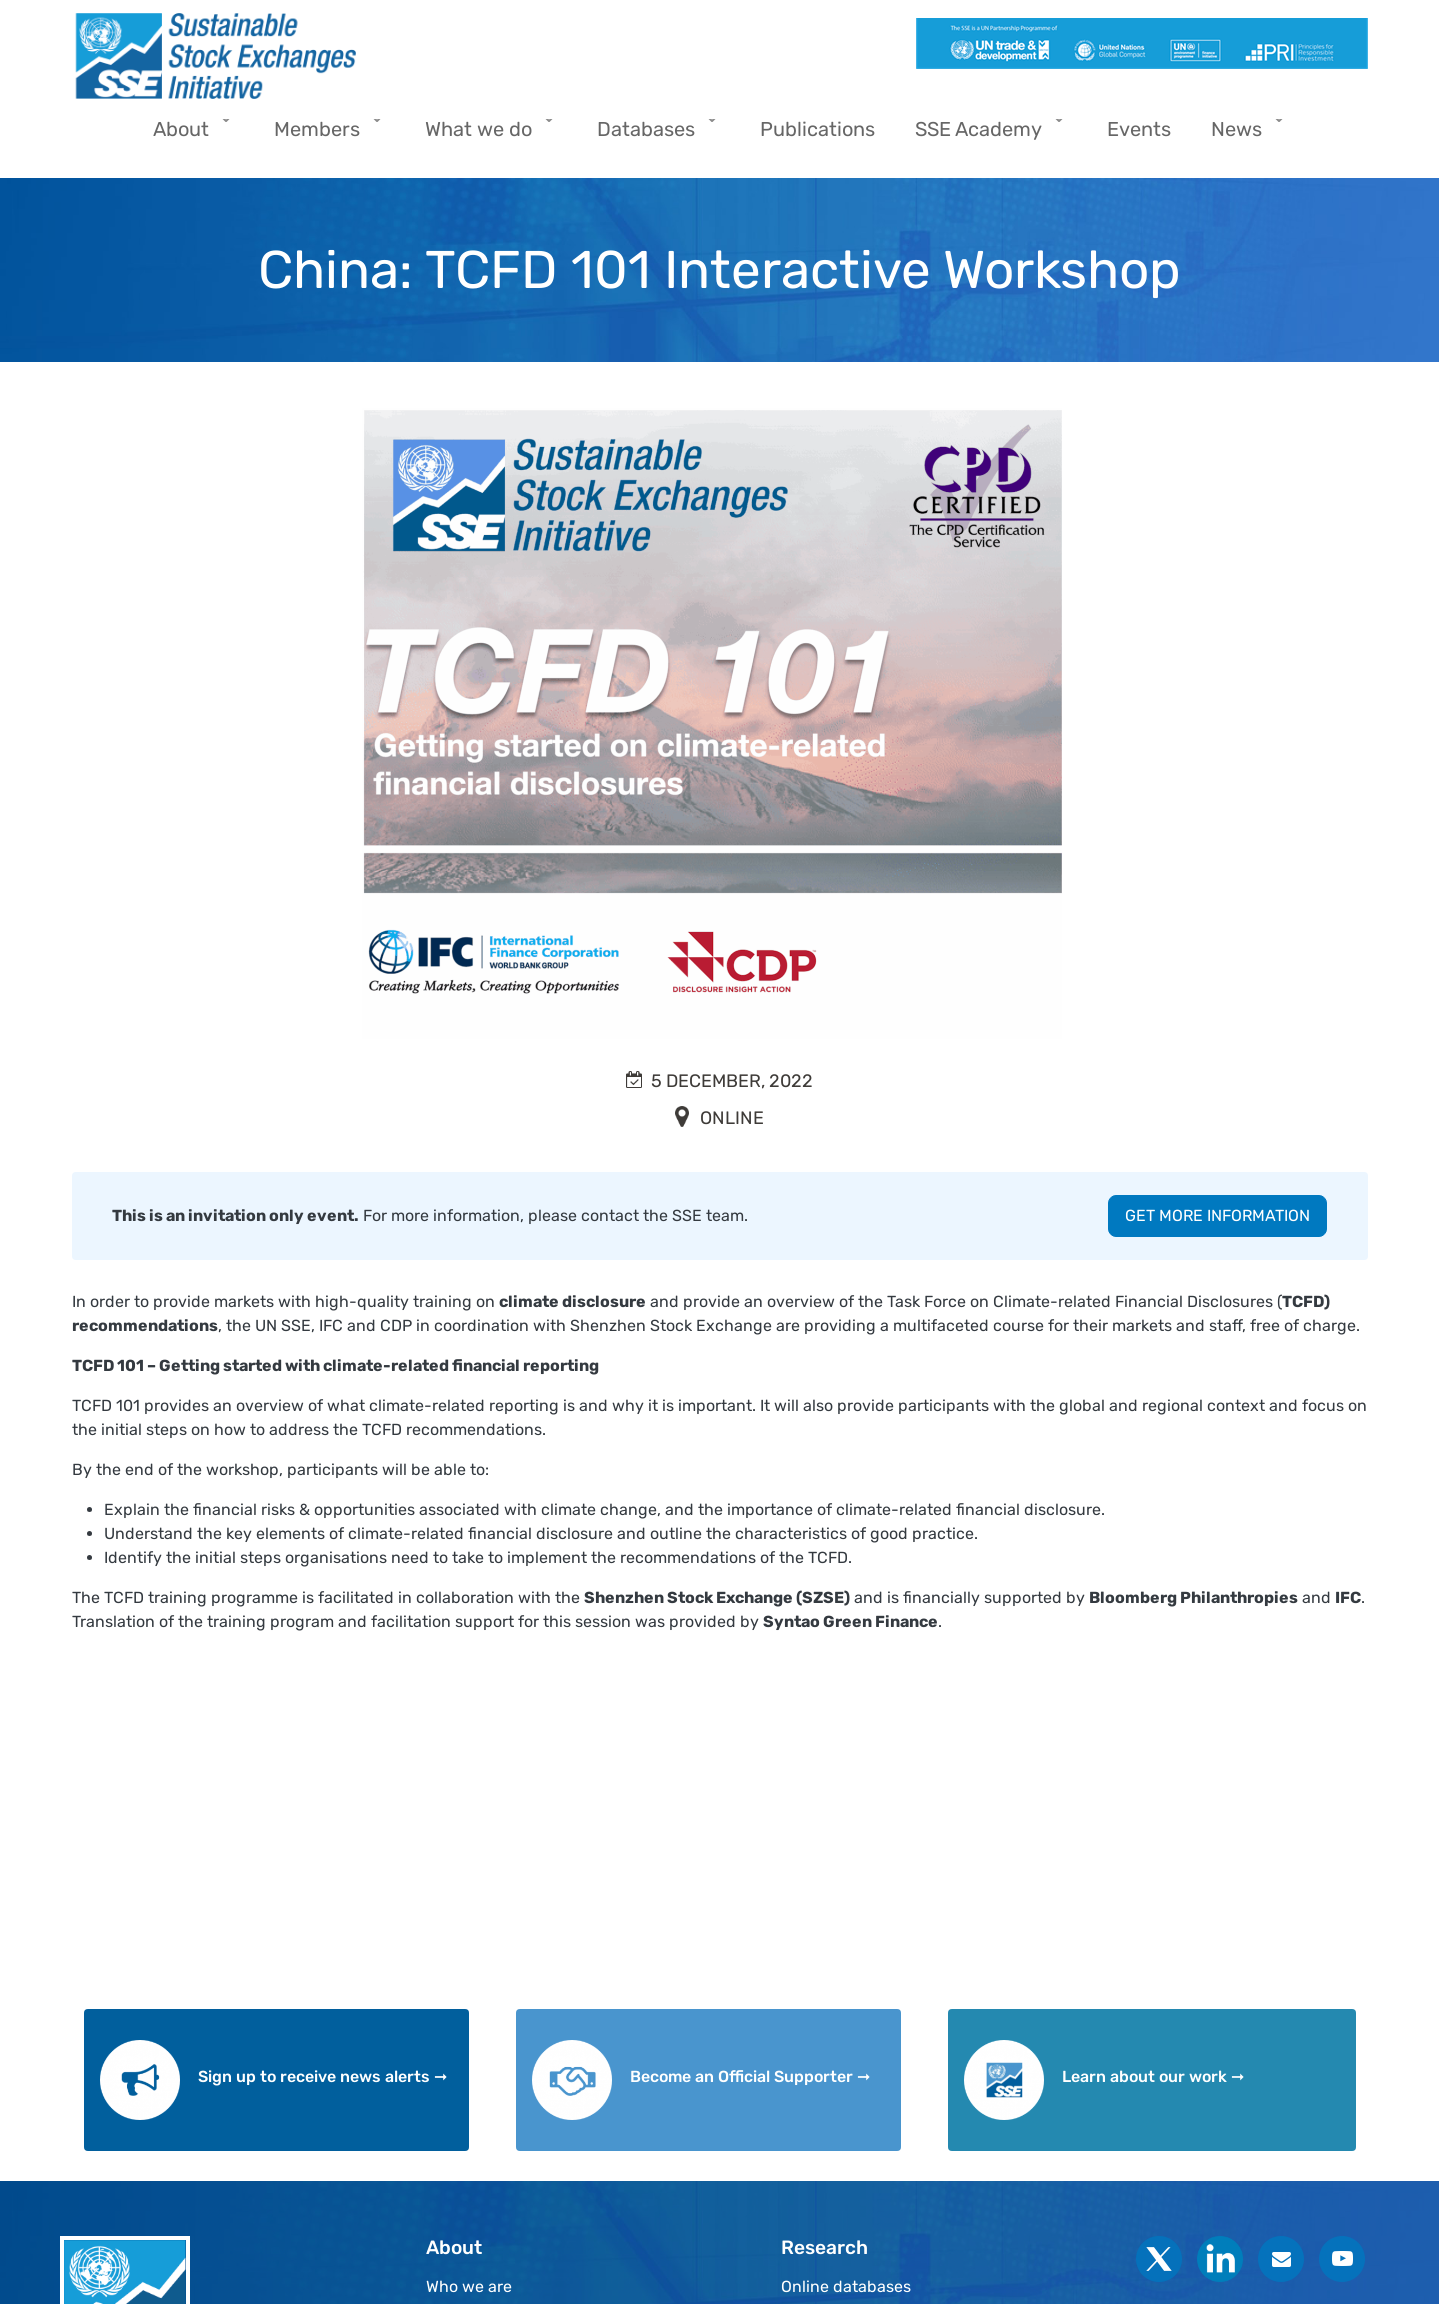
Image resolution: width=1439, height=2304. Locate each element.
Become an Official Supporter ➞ (750, 2076)
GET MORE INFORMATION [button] (1217, 1215)
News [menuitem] (1241, 135)
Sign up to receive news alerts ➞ (322, 2076)
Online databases (846, 2286)
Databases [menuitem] (651, 135)
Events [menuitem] (1139, 129)
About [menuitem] (186, 135)
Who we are (469, 2286)
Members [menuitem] (322, 135)
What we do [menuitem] (483, 135)
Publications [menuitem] (817, 129)
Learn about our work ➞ (1153, 2076)
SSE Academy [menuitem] (983, 135)
